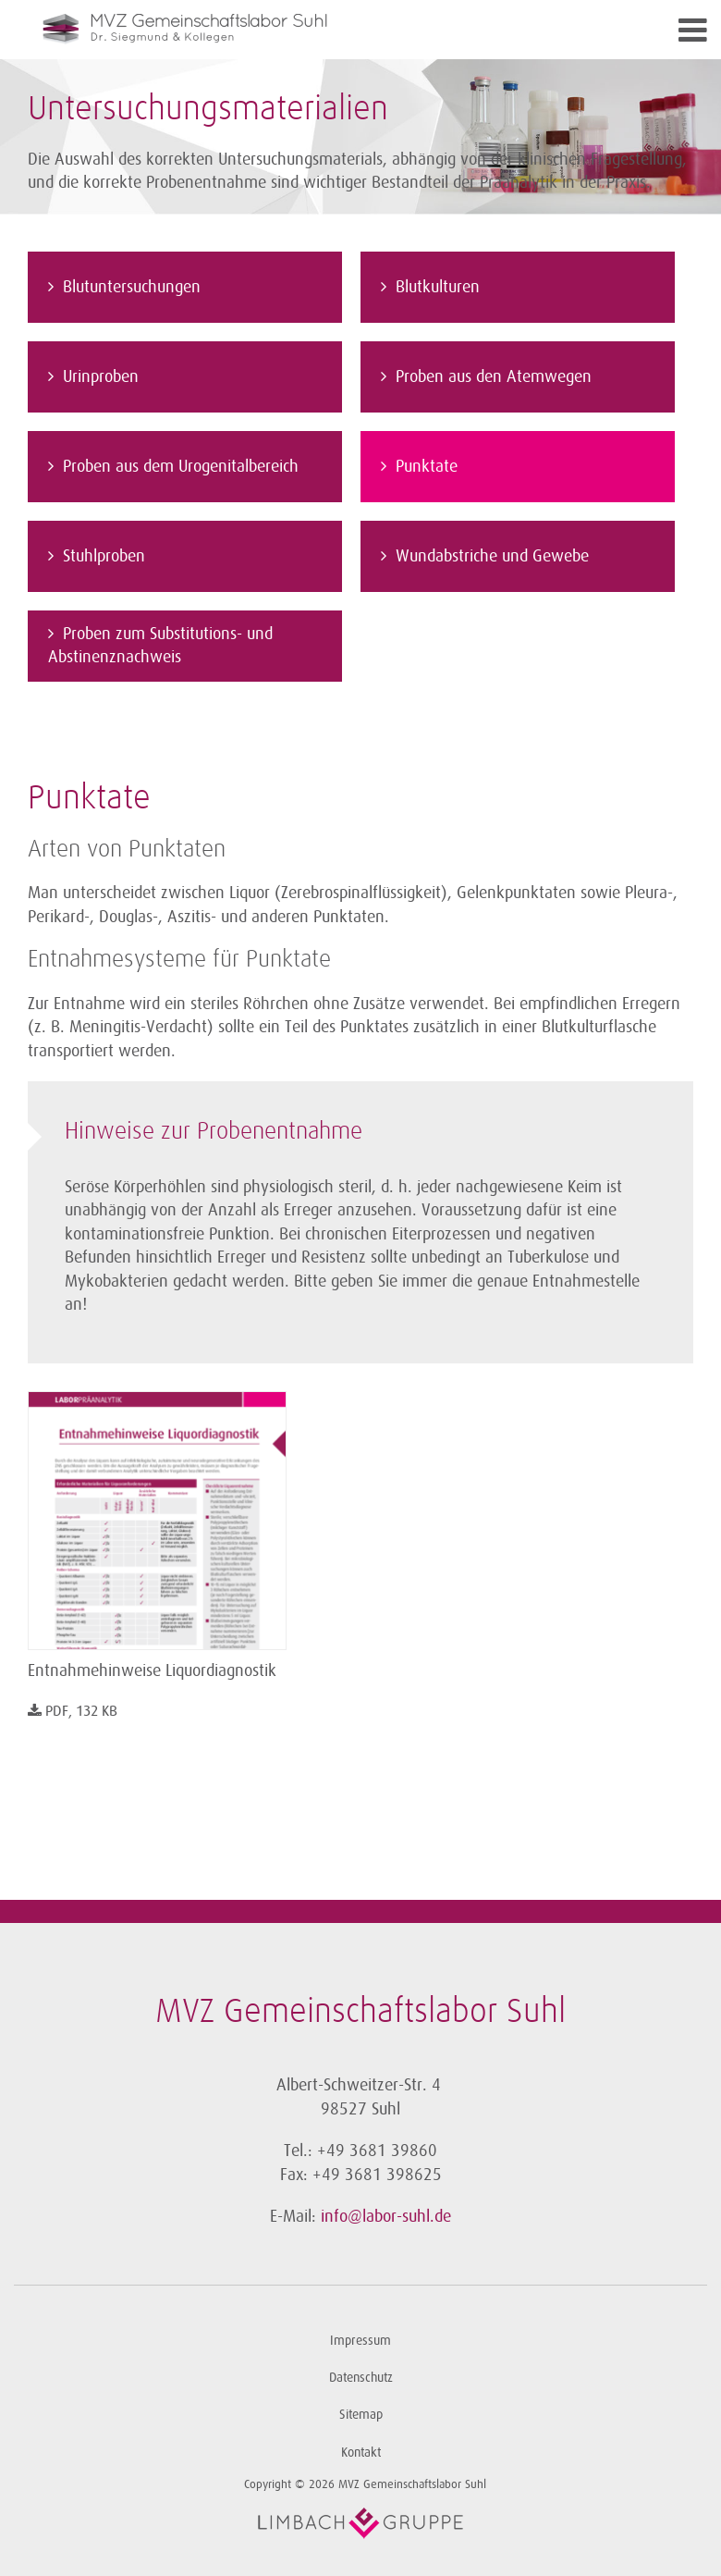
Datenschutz (361, 2377)
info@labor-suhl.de (386, 2216)
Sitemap (361, 2414)
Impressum (360, 2340)
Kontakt (361, 2452)
